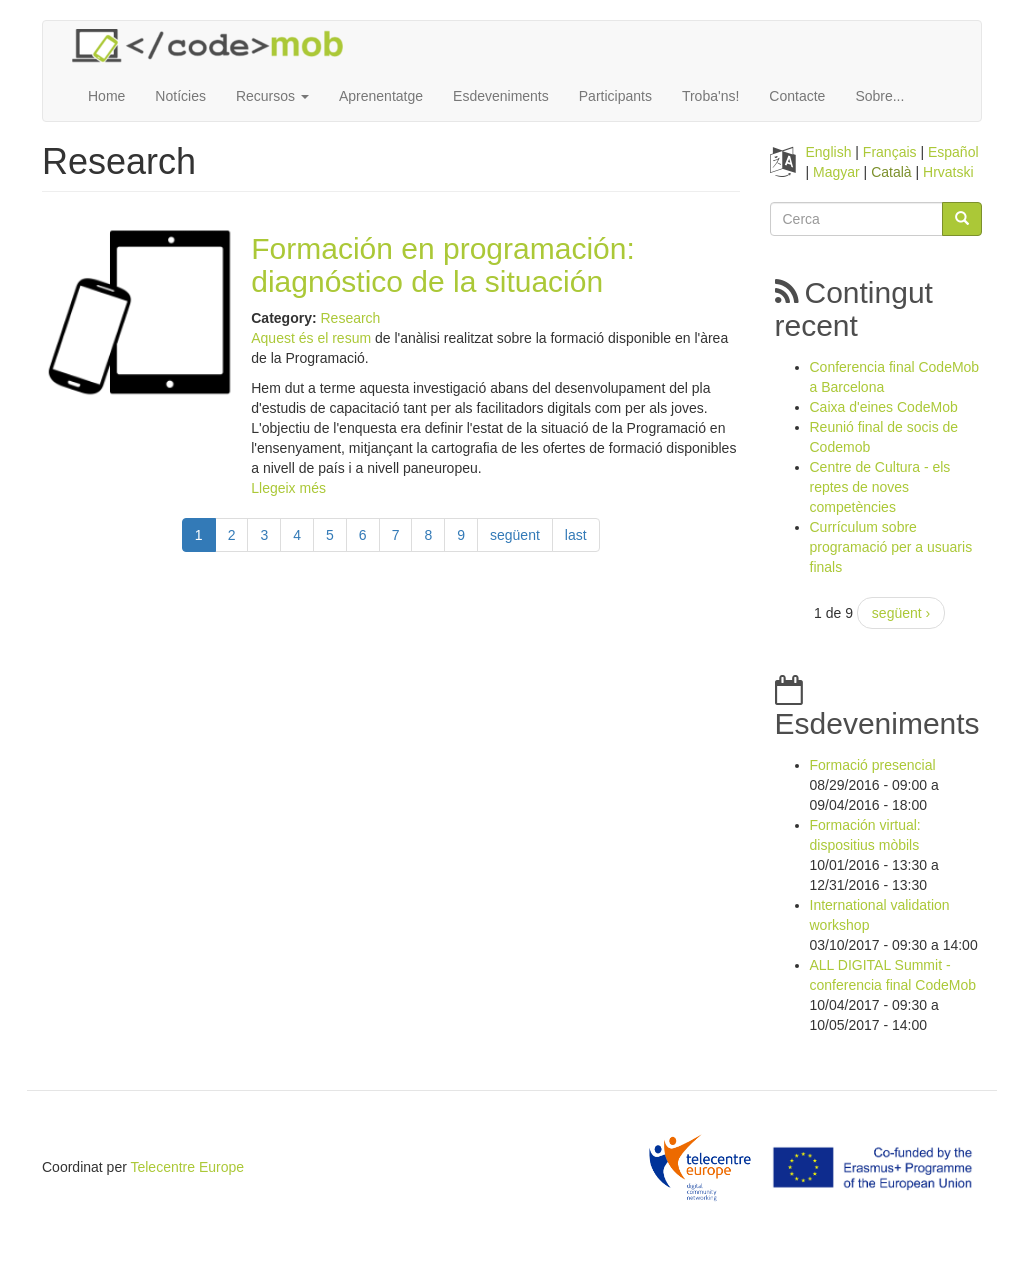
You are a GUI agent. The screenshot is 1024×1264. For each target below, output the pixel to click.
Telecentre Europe (187, 1167)
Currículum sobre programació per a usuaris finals (891, 547)
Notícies (180, 96)
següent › (901, 613)
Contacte (797, 96)
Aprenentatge (381, 96)
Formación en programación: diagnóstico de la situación (443, 265)
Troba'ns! (710, 96)
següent (515, 535)
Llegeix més (288, 488)
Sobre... (879, 96)
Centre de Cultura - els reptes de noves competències (880, 487)
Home (106, 96)
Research (350, 318)
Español (953, 152)
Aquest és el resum (311, 338)
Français (890, 152)
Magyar (836, 172)
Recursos (272, 96)
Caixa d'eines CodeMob (884, 407)
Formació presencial (873, 765)
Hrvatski (948, 172)
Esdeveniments (501, 96)
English (829, 152)
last (576, 535)
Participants (615, 96)
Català (891, 172)
